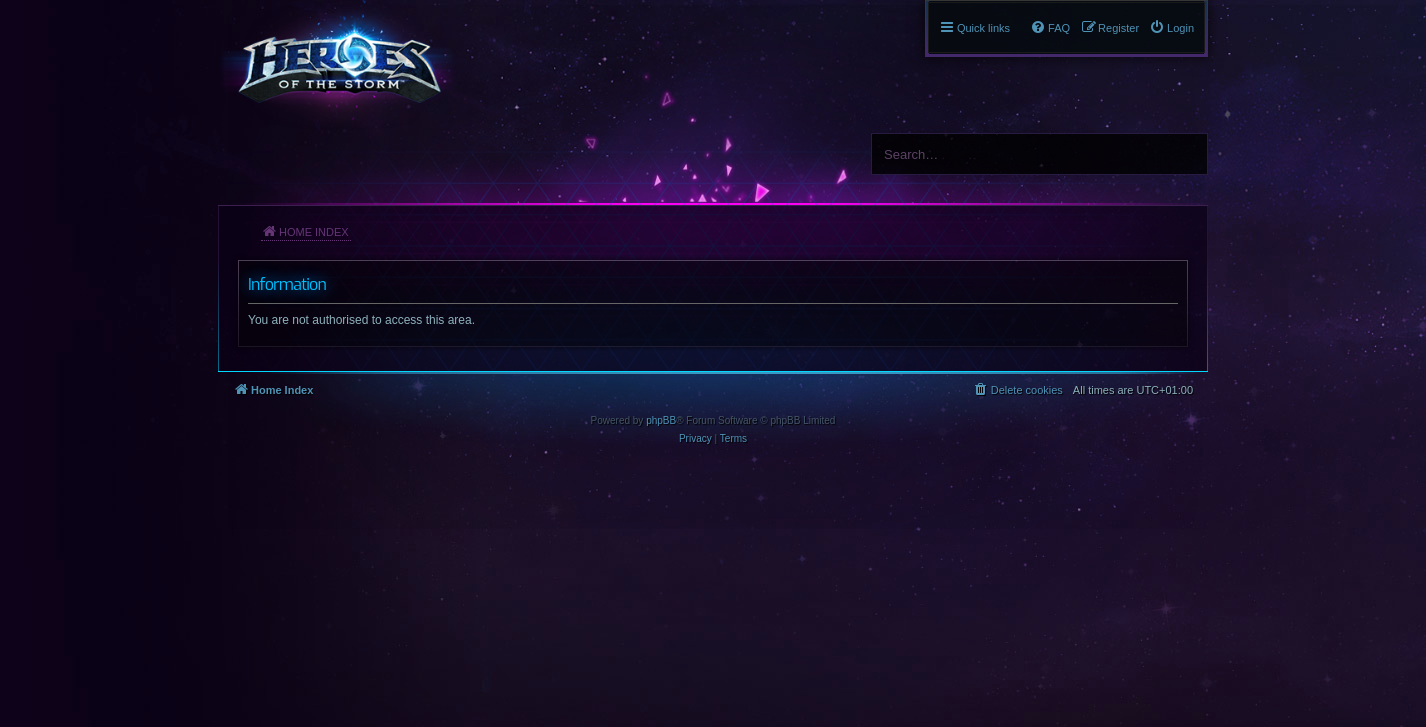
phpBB (661, 420)
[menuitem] (1171, 28)
